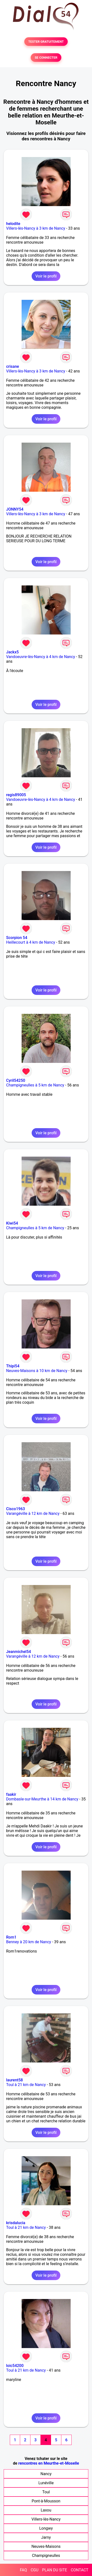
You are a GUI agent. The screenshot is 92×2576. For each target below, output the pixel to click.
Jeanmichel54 (18, 1651)
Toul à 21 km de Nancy (26, 2084)
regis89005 (16, 795)
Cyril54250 (15, 1080)
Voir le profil (45, 276)
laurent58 (14, 2080)
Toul (46, 2492)
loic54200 (15, 2365)
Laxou (46, 2510)
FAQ (23, 2570)
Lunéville (45, 2483)
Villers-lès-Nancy (45, 2519)
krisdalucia (15, 2222)
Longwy (46, 2528)
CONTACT (79, 2570)
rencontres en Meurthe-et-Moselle (48, 2463)
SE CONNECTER (46, 57)
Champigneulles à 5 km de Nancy (35, 1085)
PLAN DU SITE (54, 2570)
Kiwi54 (12, 1223)
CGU (35, 2570)
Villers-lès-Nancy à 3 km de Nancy (35, 228)
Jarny (46, 2537)
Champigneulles (46, 2555)
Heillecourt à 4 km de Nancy (30, 942)
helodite (13, 223)
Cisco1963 (15, 1508)
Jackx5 (12, 652)
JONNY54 (14, 509)
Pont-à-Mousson (46, 2501)
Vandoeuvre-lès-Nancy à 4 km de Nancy (40, 656)
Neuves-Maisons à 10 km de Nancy (36, 1370)
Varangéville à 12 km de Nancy (33, 1513)
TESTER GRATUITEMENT (46, 41)
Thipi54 (12, 1366)
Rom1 (11, 1937)
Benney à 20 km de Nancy (28, 1942)
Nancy (46, 2473)
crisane (12, 366)
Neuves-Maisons (46, 2546)
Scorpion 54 (16, 937)
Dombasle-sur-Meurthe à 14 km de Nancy (42, 1799)
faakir (11, 1794)
